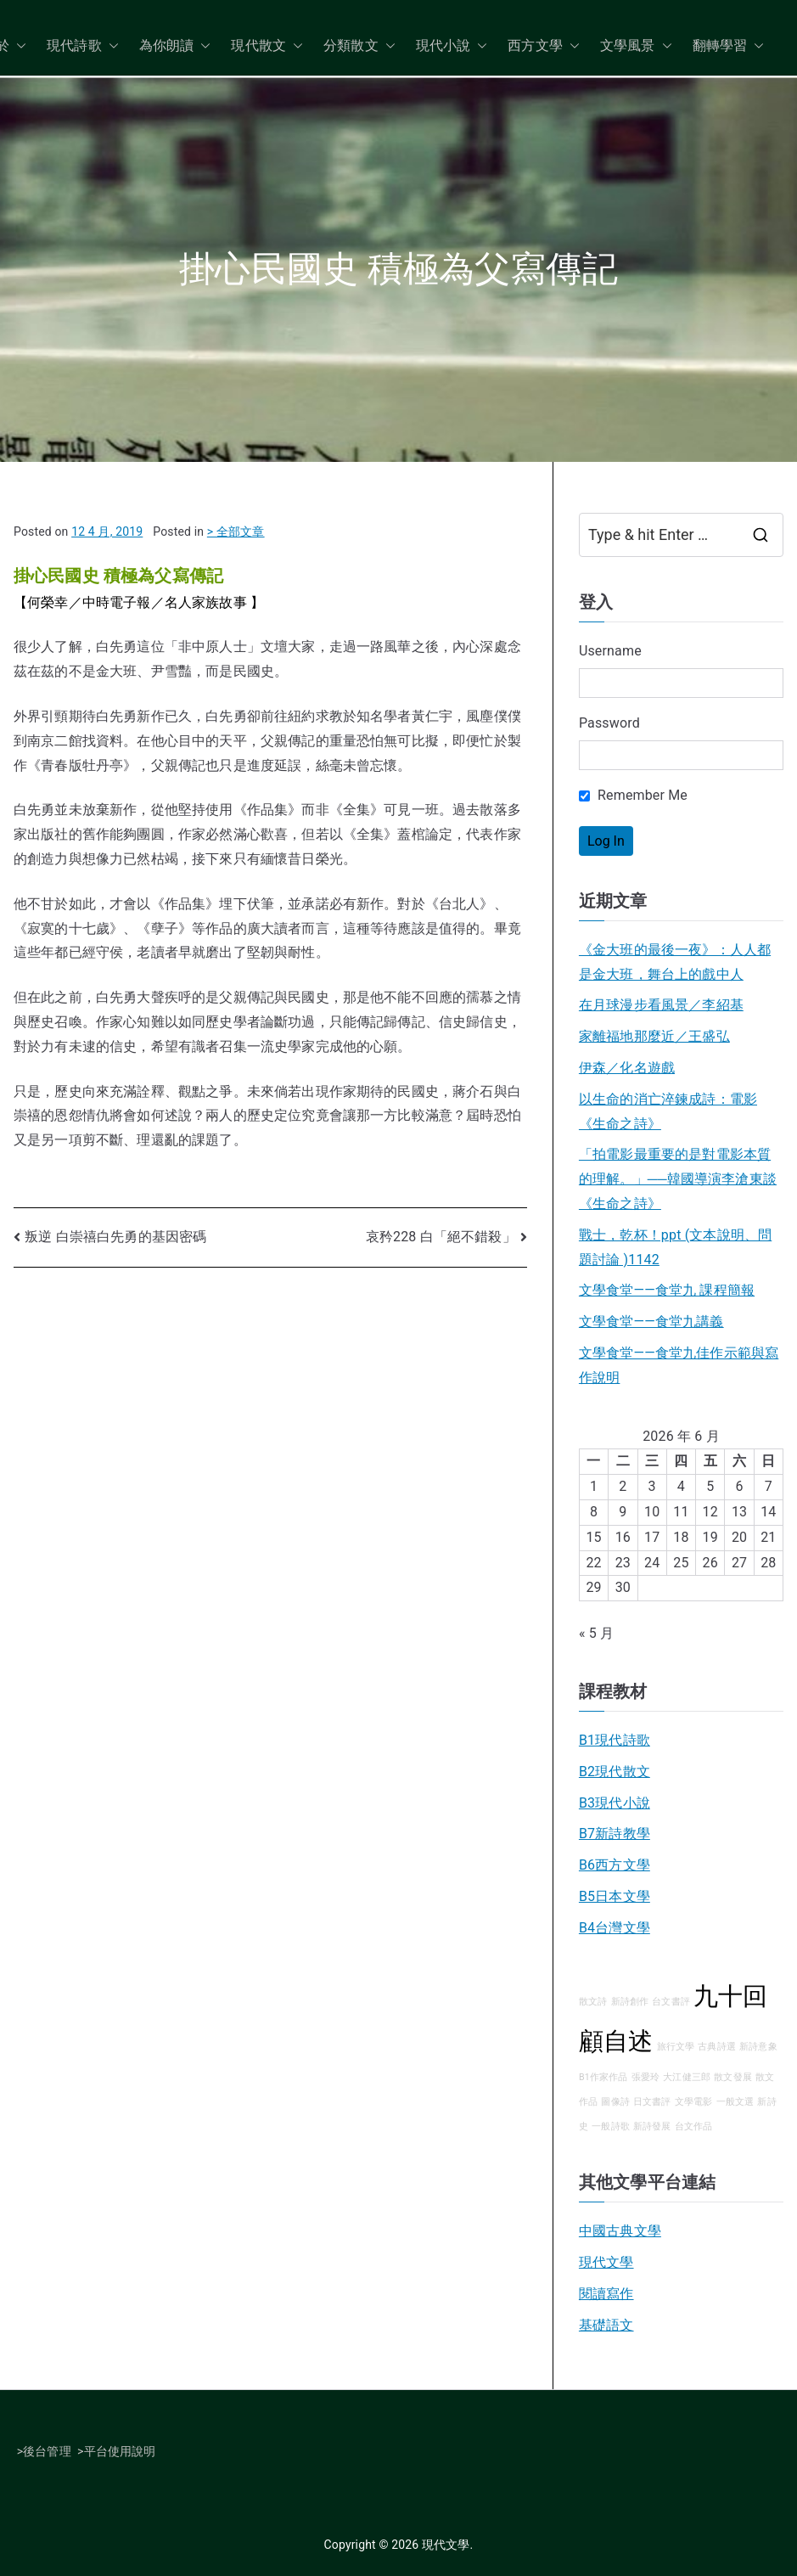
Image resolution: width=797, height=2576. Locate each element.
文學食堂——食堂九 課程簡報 (667, 1290)
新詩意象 (758, 2046)
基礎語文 (606, 2325)
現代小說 (452, 46)
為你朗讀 (175, 46)
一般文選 (735, 2101)
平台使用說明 (120, 2451)
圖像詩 (615, 2101)
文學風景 (636, 46)
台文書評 (671, 2001)
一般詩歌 (611, 2126)
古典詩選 (717, 2046)
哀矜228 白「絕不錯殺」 (441, 1237)
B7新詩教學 (614, 1833)
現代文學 (606, 2262)
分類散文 (359, 46)
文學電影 (694, 2101)
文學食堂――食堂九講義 (651, 1321)
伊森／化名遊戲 (627, 1068)
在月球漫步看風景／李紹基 (661, 1005)
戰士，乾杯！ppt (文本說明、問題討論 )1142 (675, 1247)
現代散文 (267, 46)
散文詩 (593, 2001)
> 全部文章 (236, 531)
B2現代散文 (614, 1771)
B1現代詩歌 (614, 1740)
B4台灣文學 (614, 1928)
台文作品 (694, 2126)
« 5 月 (596, 1633)
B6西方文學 (614, 1865)
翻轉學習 (729, 46)
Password (609, 723)
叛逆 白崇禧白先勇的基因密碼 (115, 1237)
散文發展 (733, 2077)
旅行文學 (676, 2046)
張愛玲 (645, 2077)
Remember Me (633, 795)
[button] (17, 46)
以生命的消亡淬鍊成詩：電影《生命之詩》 (668, 1111)
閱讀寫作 (606, 2294)
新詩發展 (652, 2126)
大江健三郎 (686, 2077)
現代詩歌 (83, 46)
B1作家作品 (603, 2077)
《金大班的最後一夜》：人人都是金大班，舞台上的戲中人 (675, 962)
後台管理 (47, 2451)
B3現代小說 (614, 1803)
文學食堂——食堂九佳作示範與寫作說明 (678, 1365)
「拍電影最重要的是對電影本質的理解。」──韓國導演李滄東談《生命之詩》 (678, 1179)
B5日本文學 (614, 1896)
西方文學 (544, 46)
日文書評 (652, 2101)
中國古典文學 (620, 2231)
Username (610, 651)
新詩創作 (630, 2001)
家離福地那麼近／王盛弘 (654, 1036)
